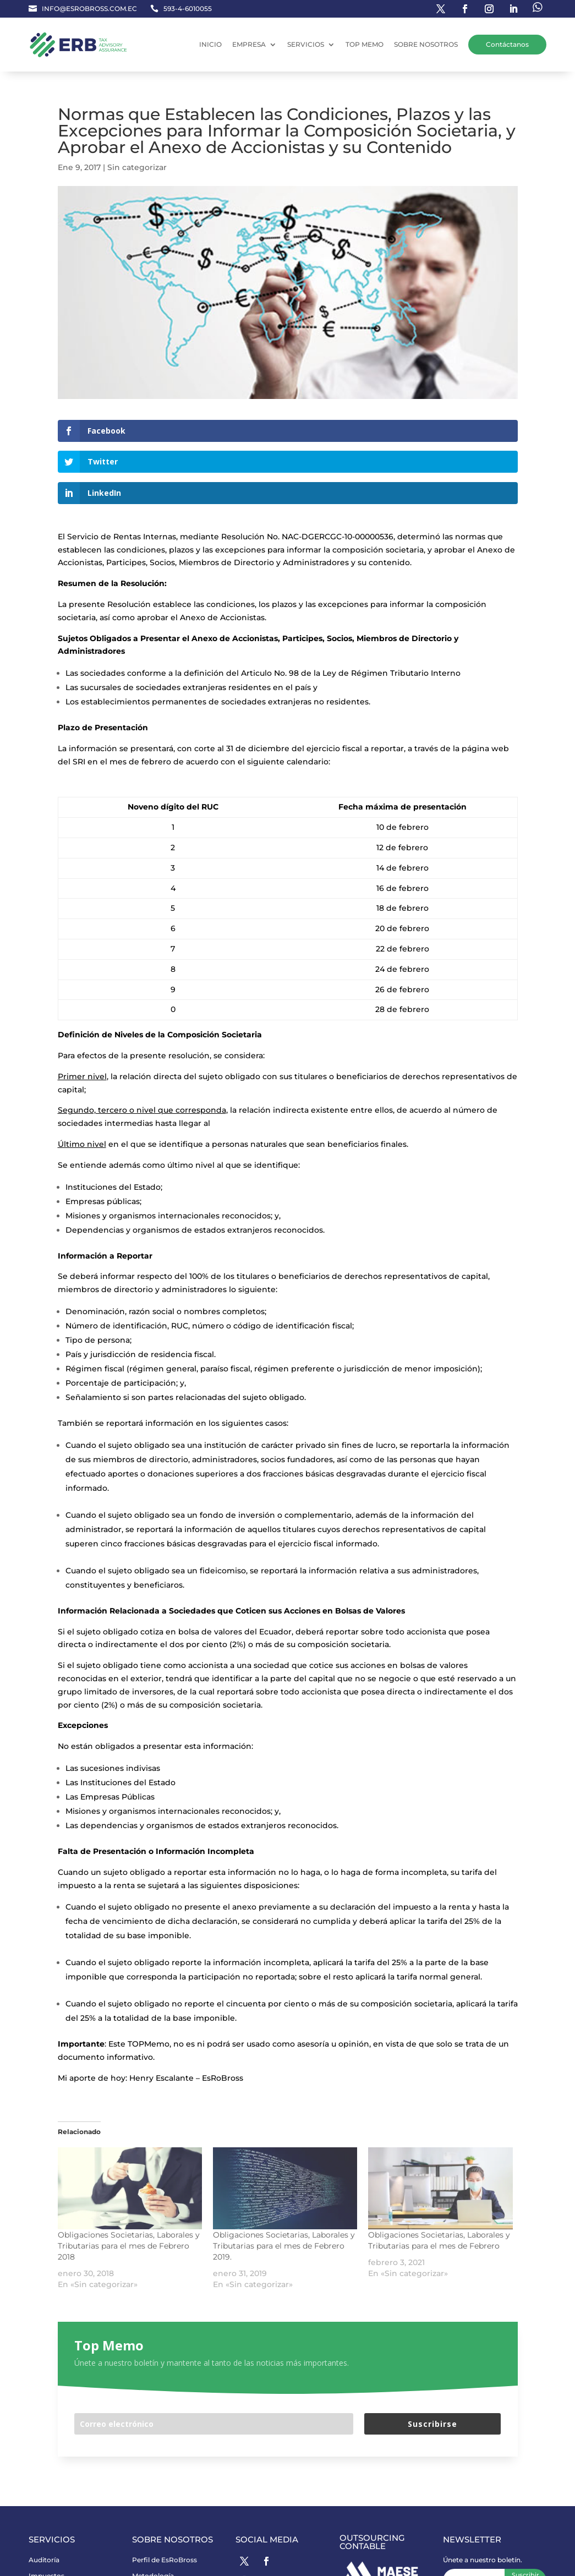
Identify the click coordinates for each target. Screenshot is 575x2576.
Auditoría (44, 2497)
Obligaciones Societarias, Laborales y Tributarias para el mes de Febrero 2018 (129, 2184)
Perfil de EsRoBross (164, 2497)
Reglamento (49, 2562)
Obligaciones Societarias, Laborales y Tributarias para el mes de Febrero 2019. (284, 2184)
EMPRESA (249, 44)
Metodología (153, 2513)
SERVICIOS (305, 44)
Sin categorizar (137, 167)
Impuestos (46, 2513)
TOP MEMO (365, 44)
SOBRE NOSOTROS (426, 44)
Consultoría (48, 2529)
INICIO (210, 44)
